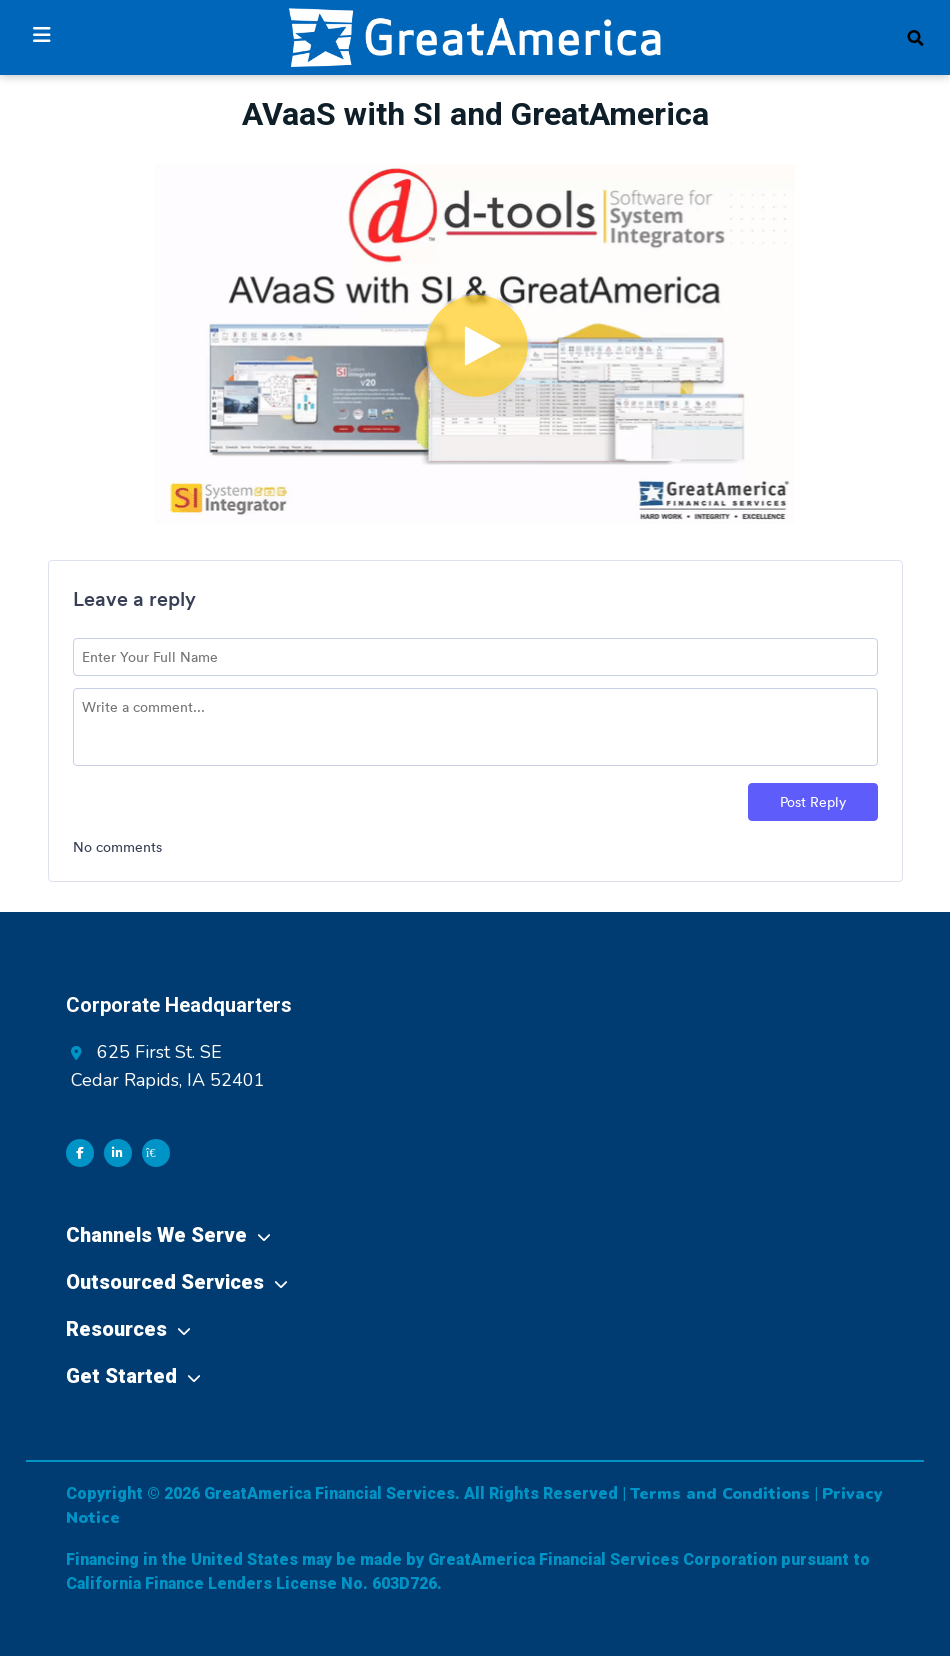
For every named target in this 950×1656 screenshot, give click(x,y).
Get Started (121, 1376)
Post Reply (813, 802)
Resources (116, 1329)
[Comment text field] (475, 727)
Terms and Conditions (720, 1494)
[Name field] (475, 657)
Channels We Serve (156, 1235)
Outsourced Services (165, 1282)
